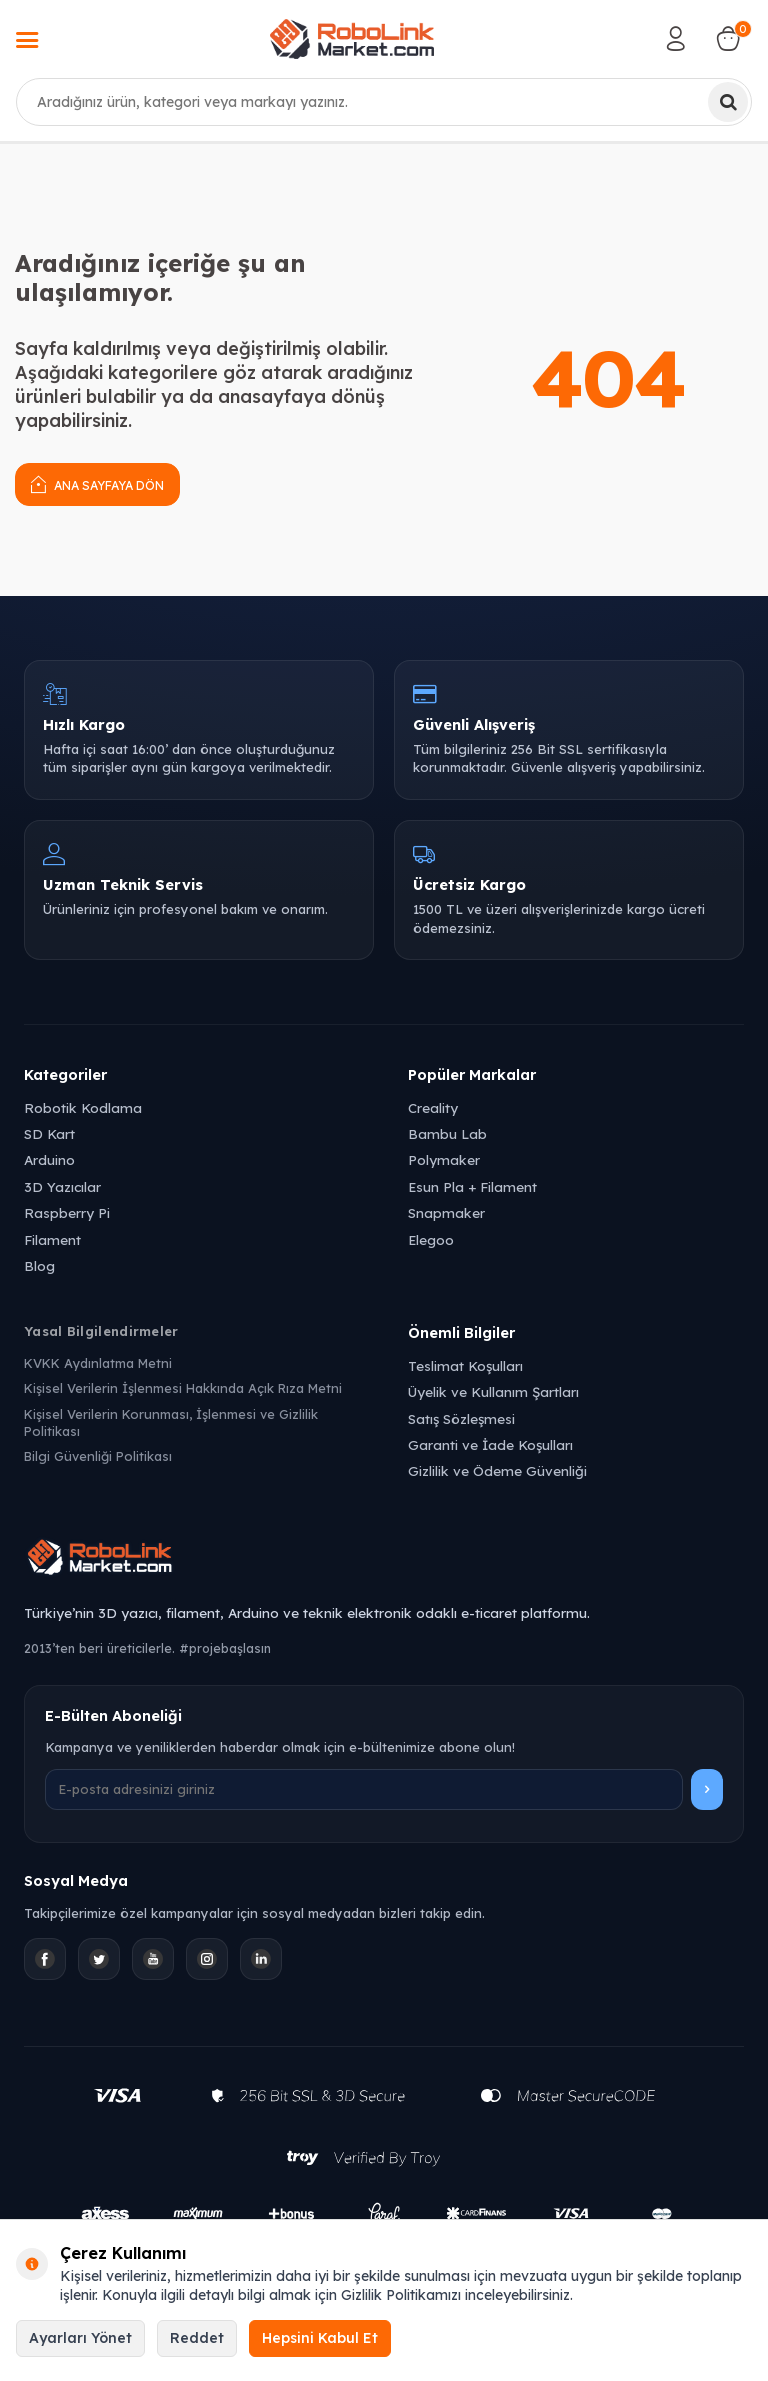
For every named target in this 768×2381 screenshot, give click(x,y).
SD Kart (49, 1133)
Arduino (49, 1159)
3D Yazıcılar (62, 1186)
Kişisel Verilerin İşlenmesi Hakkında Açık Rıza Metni (183, 1388)
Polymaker (444, 1159)
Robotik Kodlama (83, 1107)
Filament (52, 1239)
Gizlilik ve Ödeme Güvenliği (497, 1470)
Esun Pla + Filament (472, 1186)
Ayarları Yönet (80, 2338)
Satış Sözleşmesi (461, 1418)
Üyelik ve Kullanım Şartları (493, 1391)
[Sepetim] (728, 39)
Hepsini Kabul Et (320, 2338)
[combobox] (384, 102)
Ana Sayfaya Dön (97, 483)
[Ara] (728, 102)
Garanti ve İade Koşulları (490, 1444)
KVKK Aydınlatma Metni (98, 1363)
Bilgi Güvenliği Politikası (98, 1456)
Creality (433, 1107)
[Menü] (27, 42)
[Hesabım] (676, 39)
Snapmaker (446, 1212)
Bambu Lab (447, 1133)
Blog (39, 1265)
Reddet (197, 2338)
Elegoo (431, 1239)
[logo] (352, 39)
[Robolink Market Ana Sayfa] (384, 1560)
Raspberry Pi (67, 1212)
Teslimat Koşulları (465, 1365)
